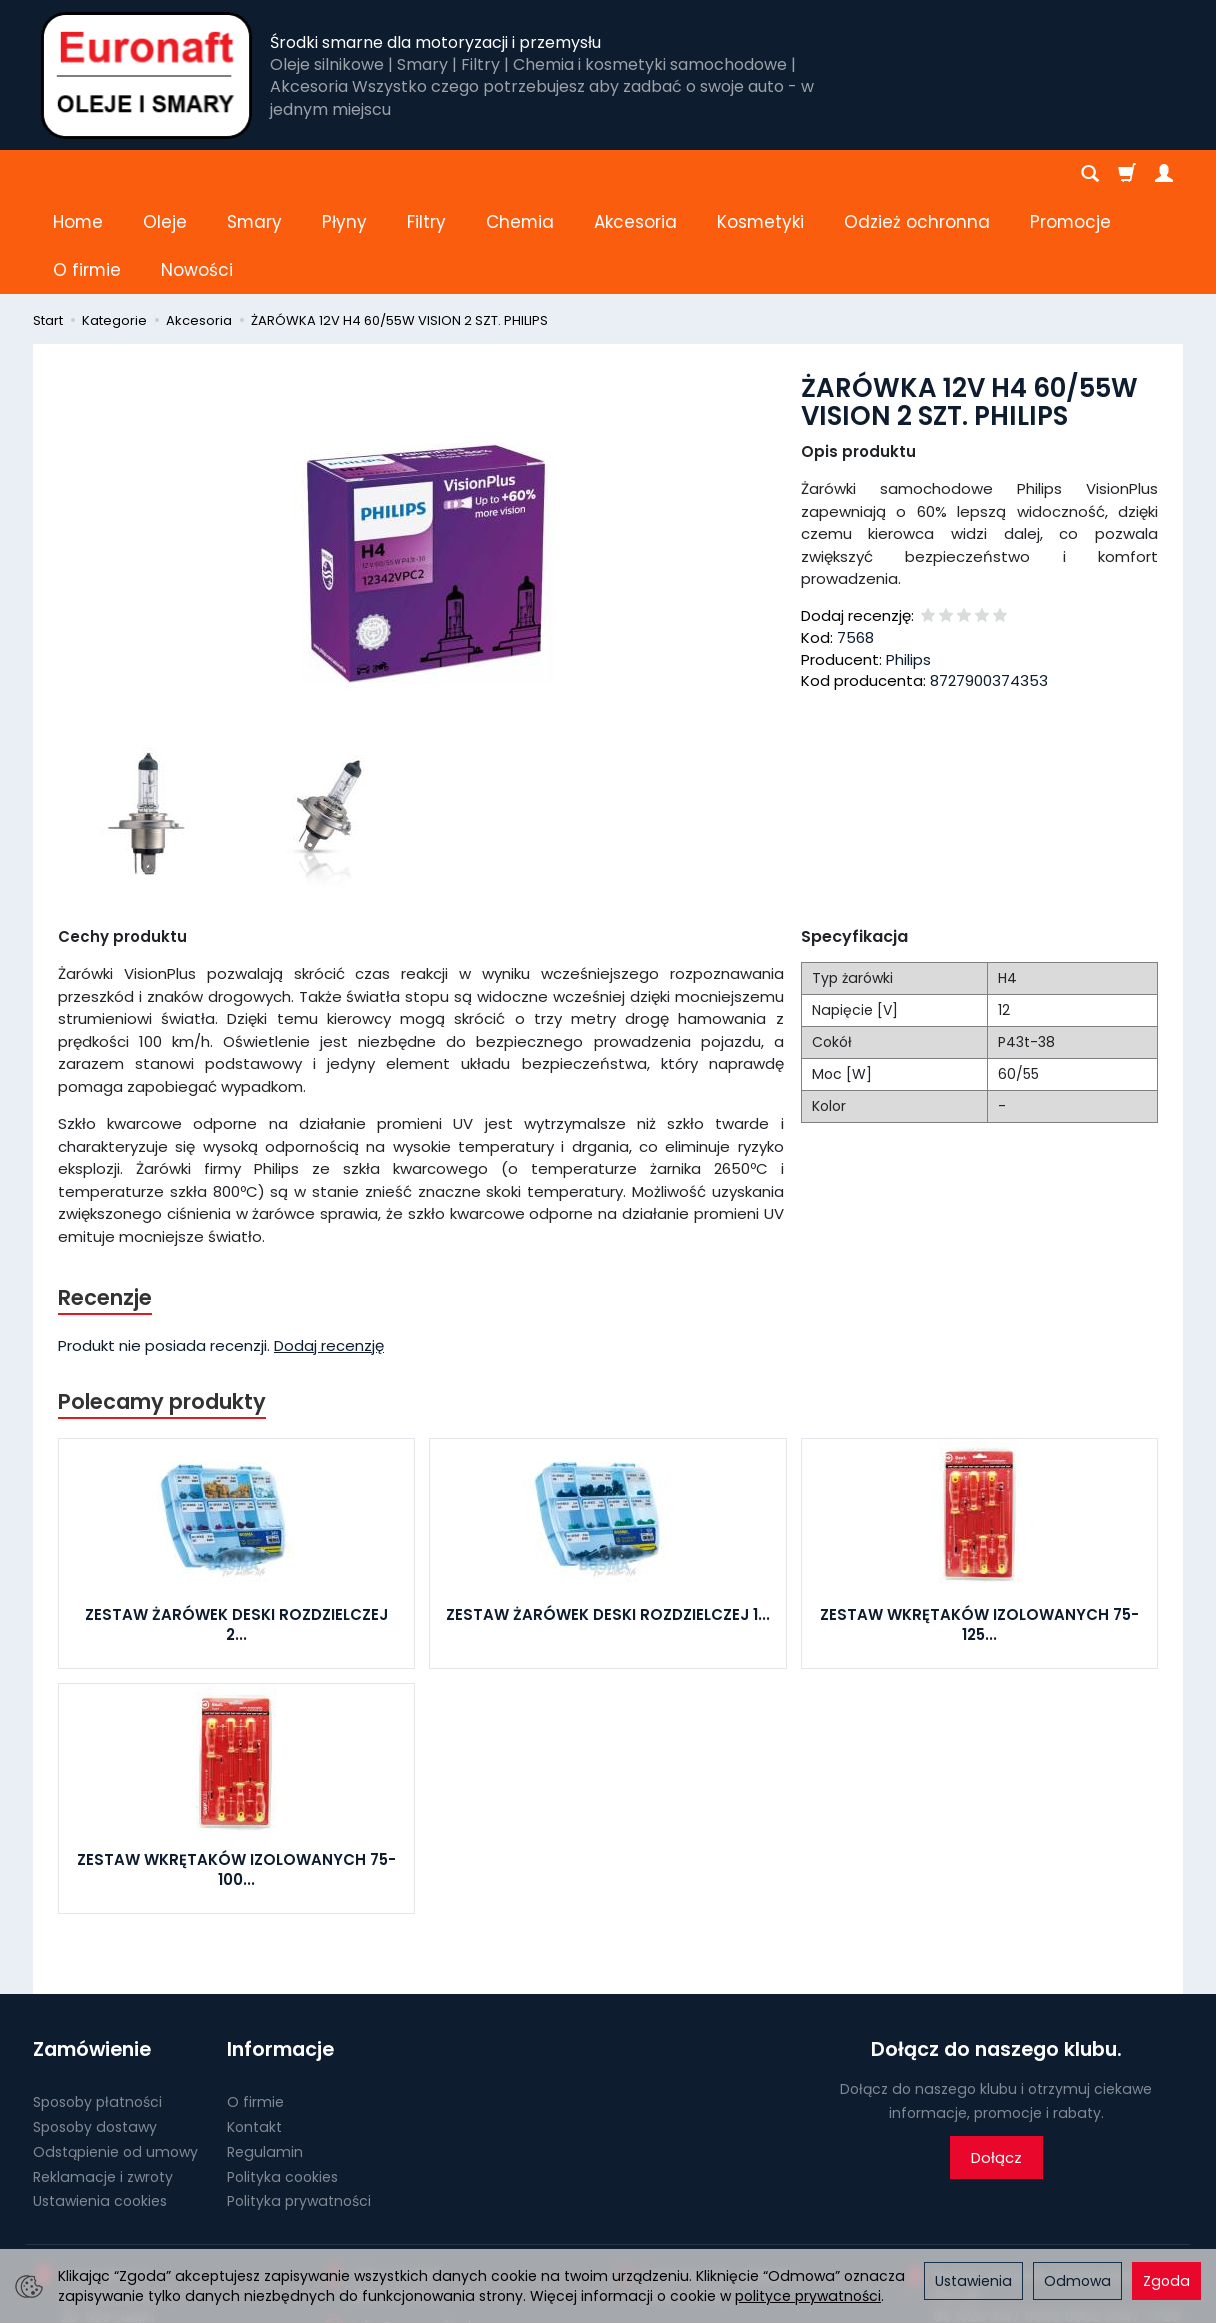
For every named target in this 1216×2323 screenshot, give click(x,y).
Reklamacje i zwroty (103, 2081)
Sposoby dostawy (95, 2031)
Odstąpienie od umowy (115, 2056)
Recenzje (105, 1201)
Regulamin (265, 2056)
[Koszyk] (1127, 174)
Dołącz (996, 2061)
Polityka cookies (282, 2081)
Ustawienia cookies (100, 2105)
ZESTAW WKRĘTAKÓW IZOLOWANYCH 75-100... (236, 1773)
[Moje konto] (1164, 174)
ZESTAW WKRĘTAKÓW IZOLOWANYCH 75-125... (979, 1528)
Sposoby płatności (97, 2006)
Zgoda (1166, 2281)
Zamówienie (92, 1953)
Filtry (426, 174)
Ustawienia (973, 2281)
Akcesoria (635, 174)
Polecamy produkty (162, 1305)
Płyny (344, 174)
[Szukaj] (1090, 174)
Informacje (280, 1953)
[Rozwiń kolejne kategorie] (855, 174)
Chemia (520, 174)
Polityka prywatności (299, 2105)
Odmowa (1077, 2281)
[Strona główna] (146, 75)
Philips (908, 563)
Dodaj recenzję (329, 1249)
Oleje (165, 174)
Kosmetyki (760, 174)
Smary (254, 174)
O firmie (255, 2006)
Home (78, 174)
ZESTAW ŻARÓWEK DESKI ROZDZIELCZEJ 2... (236, 1528)
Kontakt (254, 2031)
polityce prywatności (808, 2296)
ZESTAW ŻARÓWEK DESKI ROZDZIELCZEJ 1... (608, 1518)
